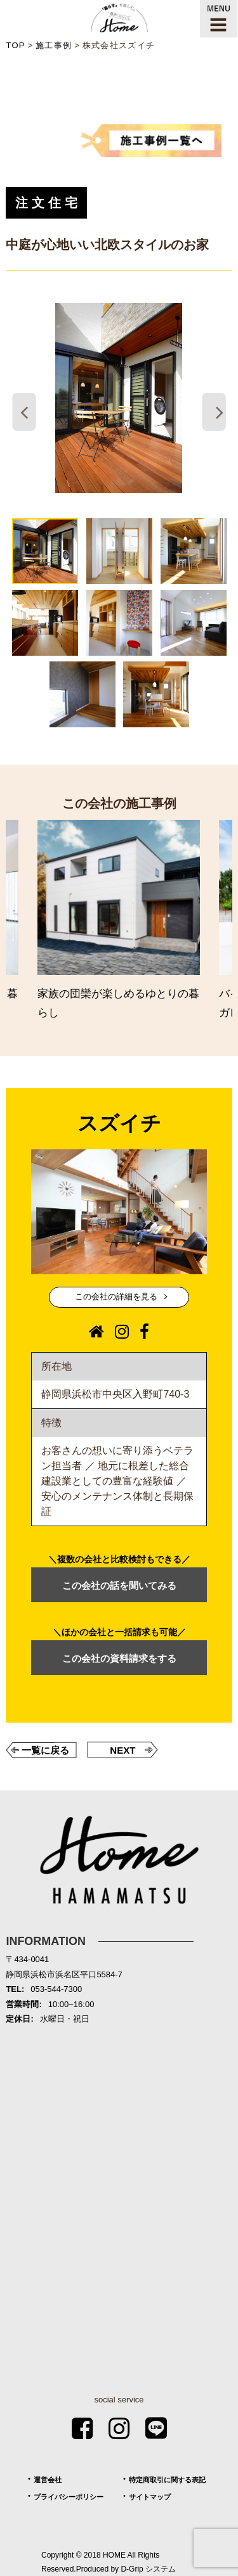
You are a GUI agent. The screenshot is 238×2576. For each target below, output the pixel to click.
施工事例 (54, 45)
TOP (15, 45)
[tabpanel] (119, 398)
